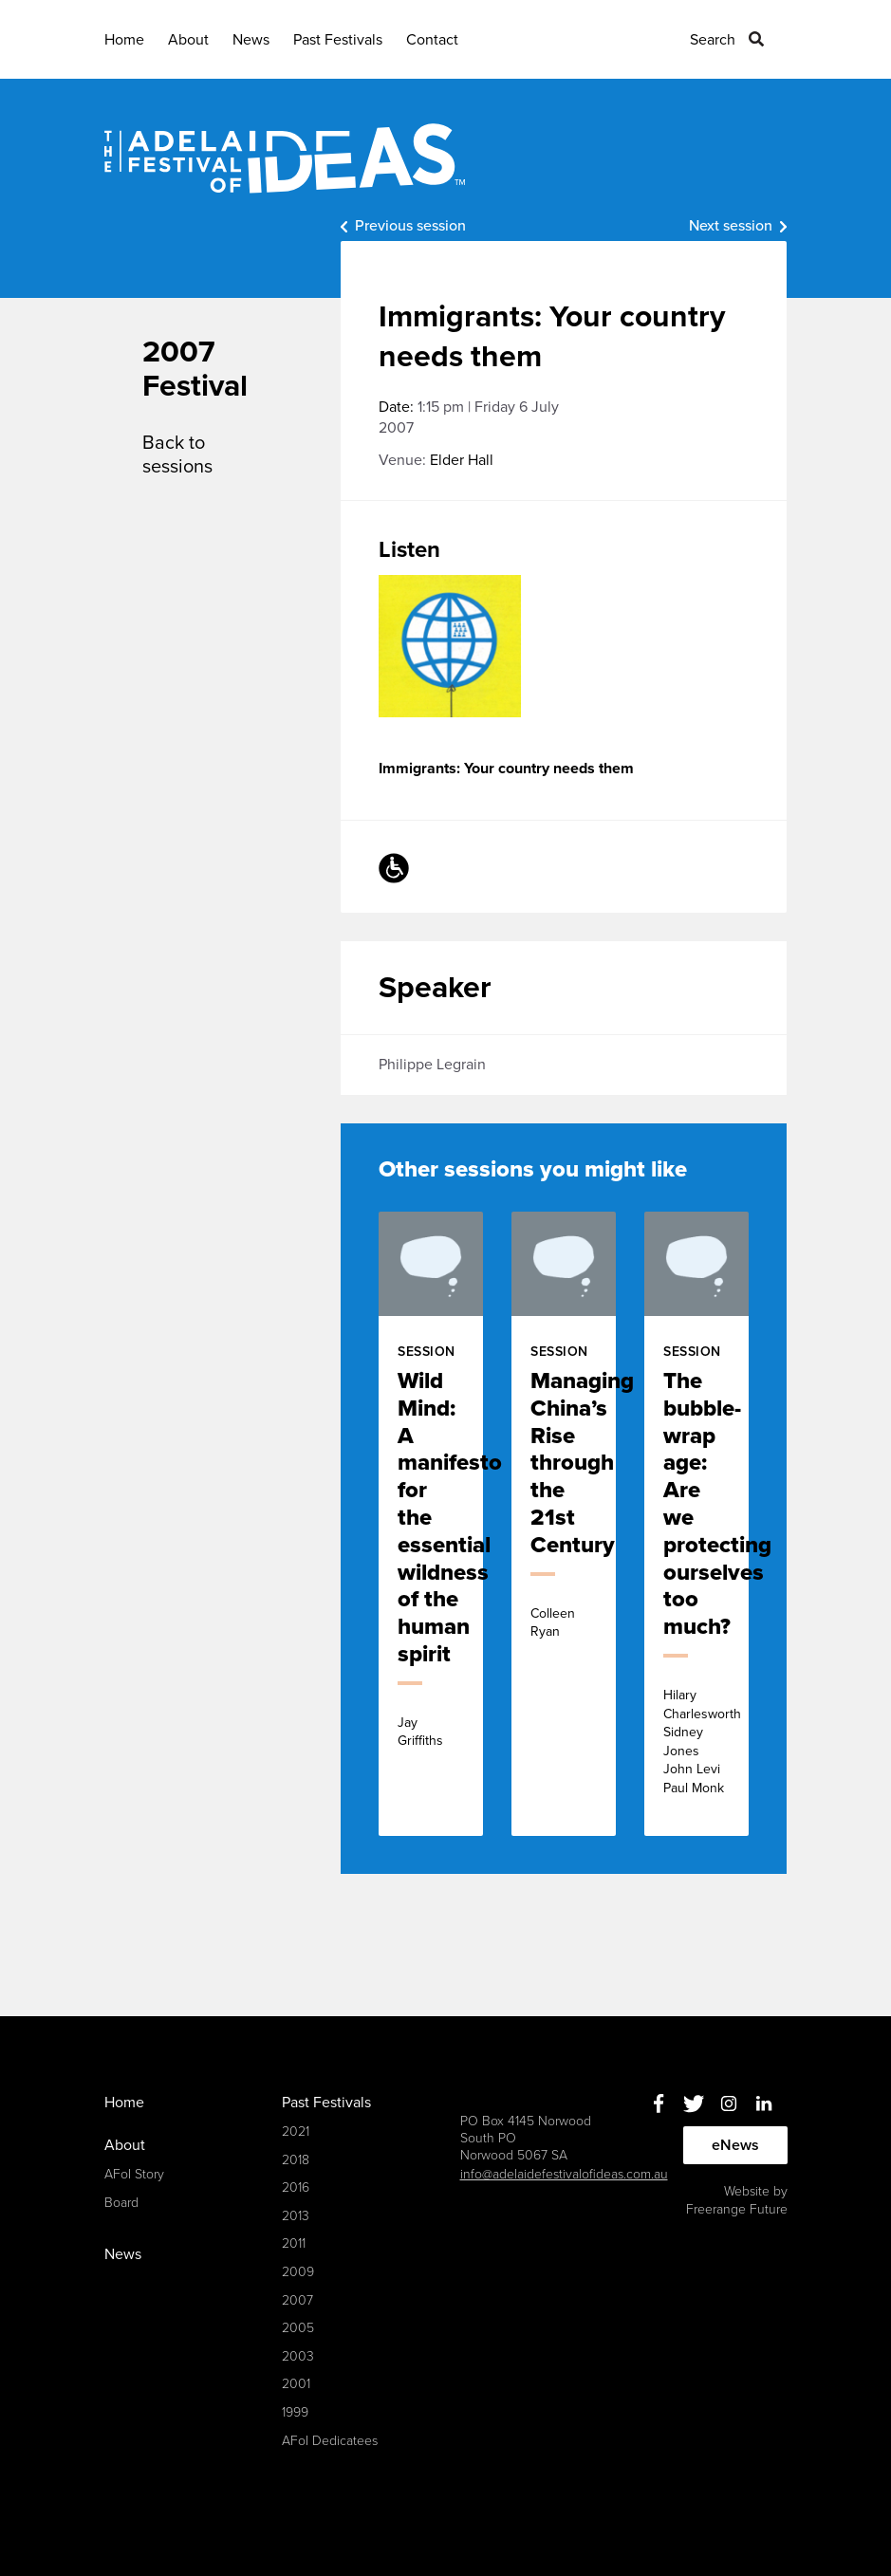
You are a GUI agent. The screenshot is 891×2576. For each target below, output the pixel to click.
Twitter (694, 2104)
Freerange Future (737, 2209)
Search (712, 39)
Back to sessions (177, 455)
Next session (730, 225)
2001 (296, 2384)
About (188, 39)
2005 (298, 2328)
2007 (297, 2300)
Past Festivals (337, 39)
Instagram (729, 2104)
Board (121, 2203)
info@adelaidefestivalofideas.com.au (564, 2174)
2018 (295, 2160)
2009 (298, 2272)
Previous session (410, 225)
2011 (294, 2243)
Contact (432, 39)
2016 (295, 2187)
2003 (298, 2356)
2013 (295, 2216)
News (250, 39)
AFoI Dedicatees (330, 2441)
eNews (735, 2145)
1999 (295, 2412)
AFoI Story (134, 2174)
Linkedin (764, 2104)
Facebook (659, 2104)
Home (124, 39)
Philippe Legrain (432, 1064)
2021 (295, 2131)
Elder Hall (461, 460)
